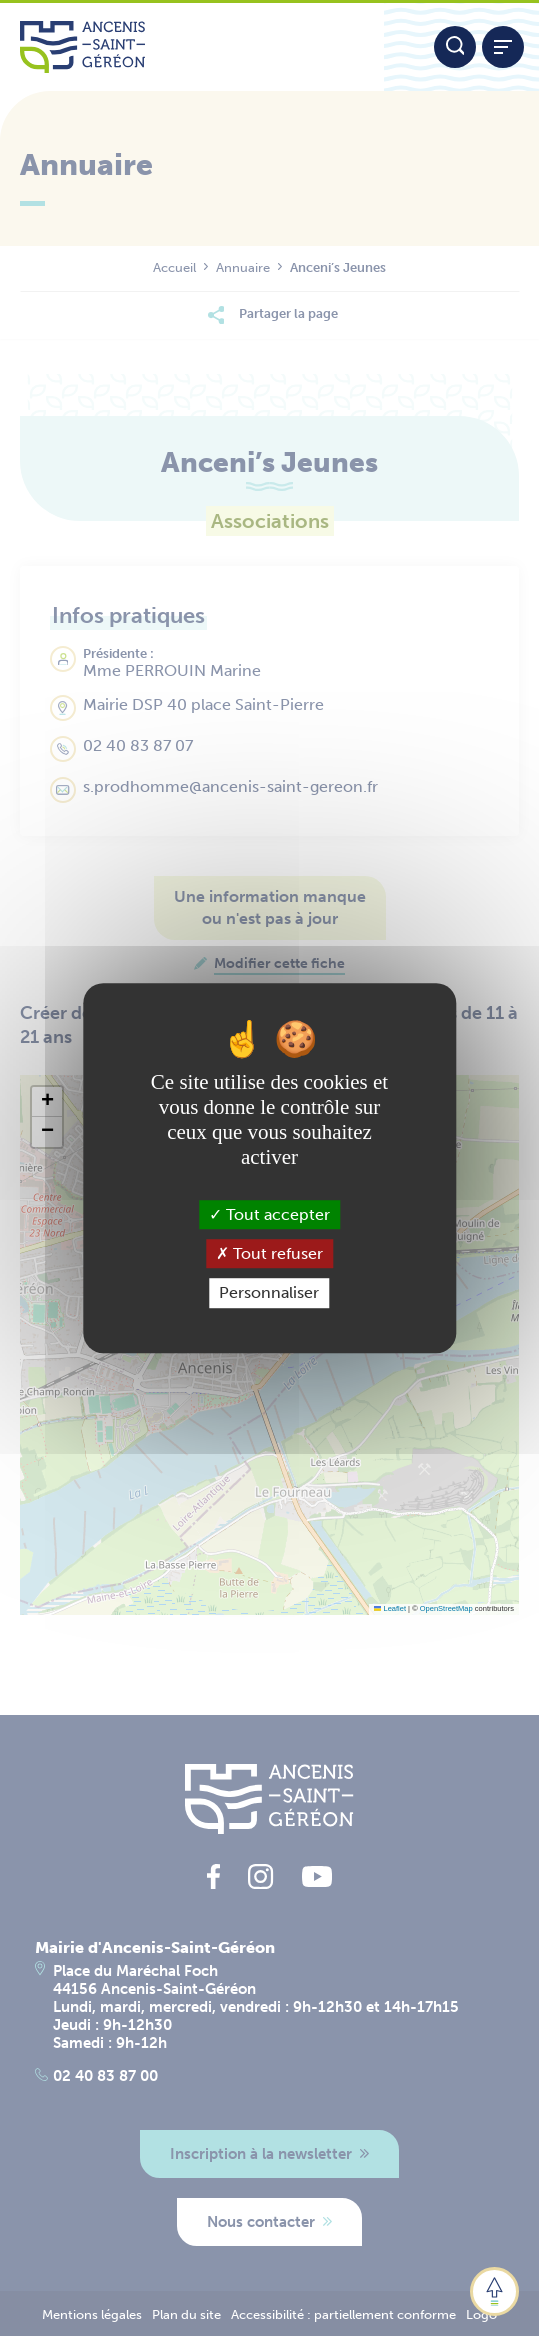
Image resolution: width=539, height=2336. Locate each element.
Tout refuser (269, 1253)
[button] (47, 1102)
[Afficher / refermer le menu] (503, 47)
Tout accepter (269, 1214)
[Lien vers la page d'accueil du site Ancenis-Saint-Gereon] (192, 47)
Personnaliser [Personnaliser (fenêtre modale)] (269, 1293)
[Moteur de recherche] (455, 47)
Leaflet (390, 1608)
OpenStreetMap (446, 1608)
